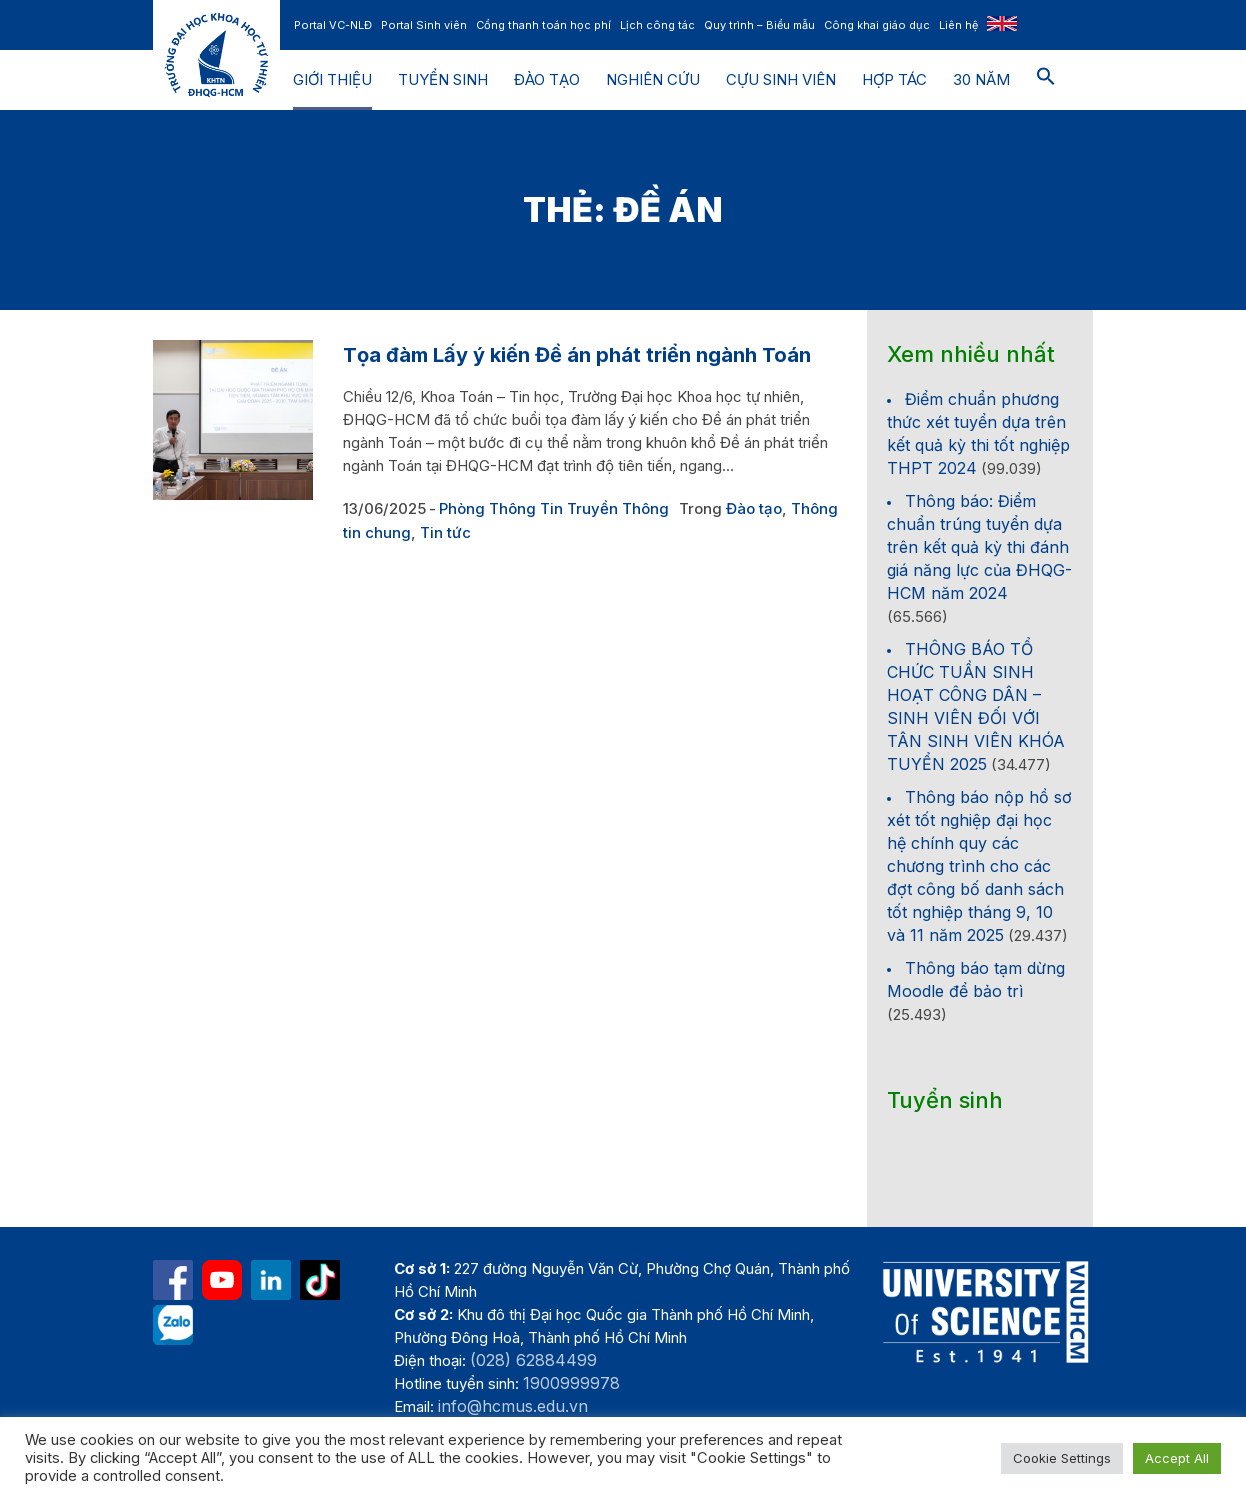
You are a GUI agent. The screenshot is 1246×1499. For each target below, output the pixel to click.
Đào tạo (754, 508)
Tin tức (445, 532)
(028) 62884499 (533, 1360)
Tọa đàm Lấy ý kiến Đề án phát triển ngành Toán (577, 355)
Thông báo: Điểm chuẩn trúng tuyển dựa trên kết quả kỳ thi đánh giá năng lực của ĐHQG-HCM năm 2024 (979, 547)
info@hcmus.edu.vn (513, 1406)
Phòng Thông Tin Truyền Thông (554, 508)
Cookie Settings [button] (1062, 1458)
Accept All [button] (1177, 1458)
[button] (1046, 80)
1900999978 (571, 1383)
